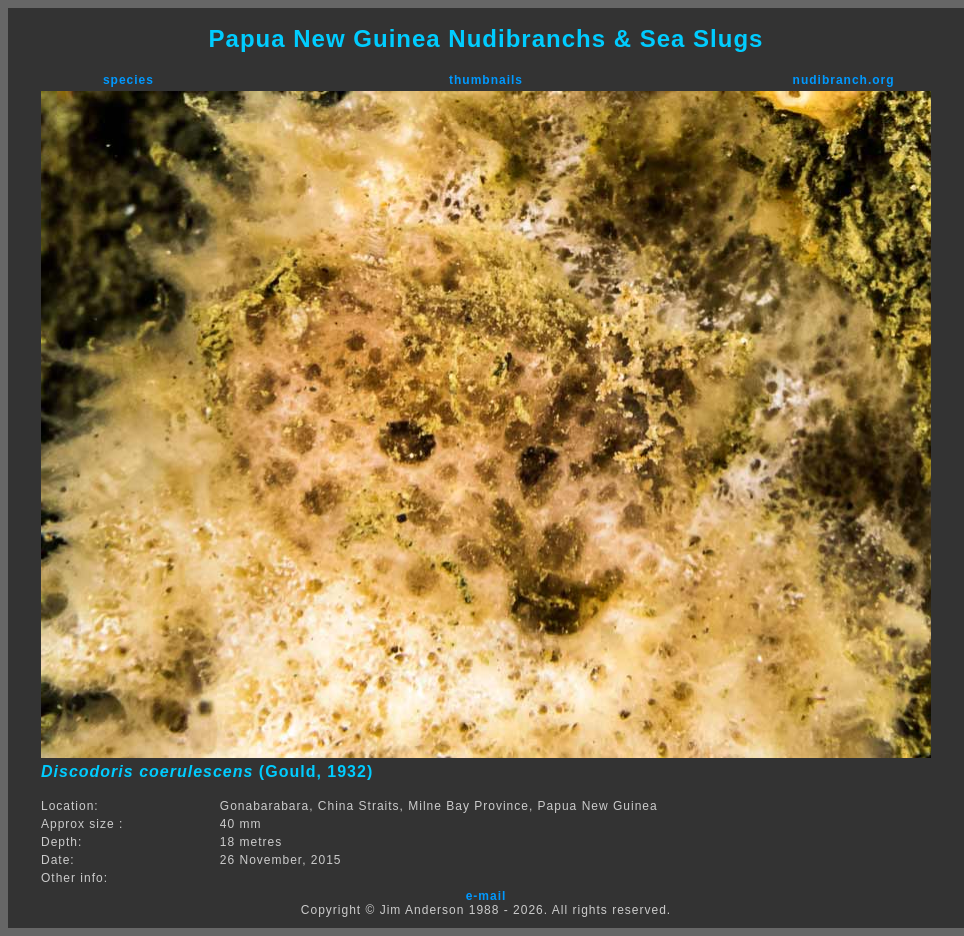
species (128, 80)
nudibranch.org (844, 80)
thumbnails (486, 80)
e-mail (486, 896)
